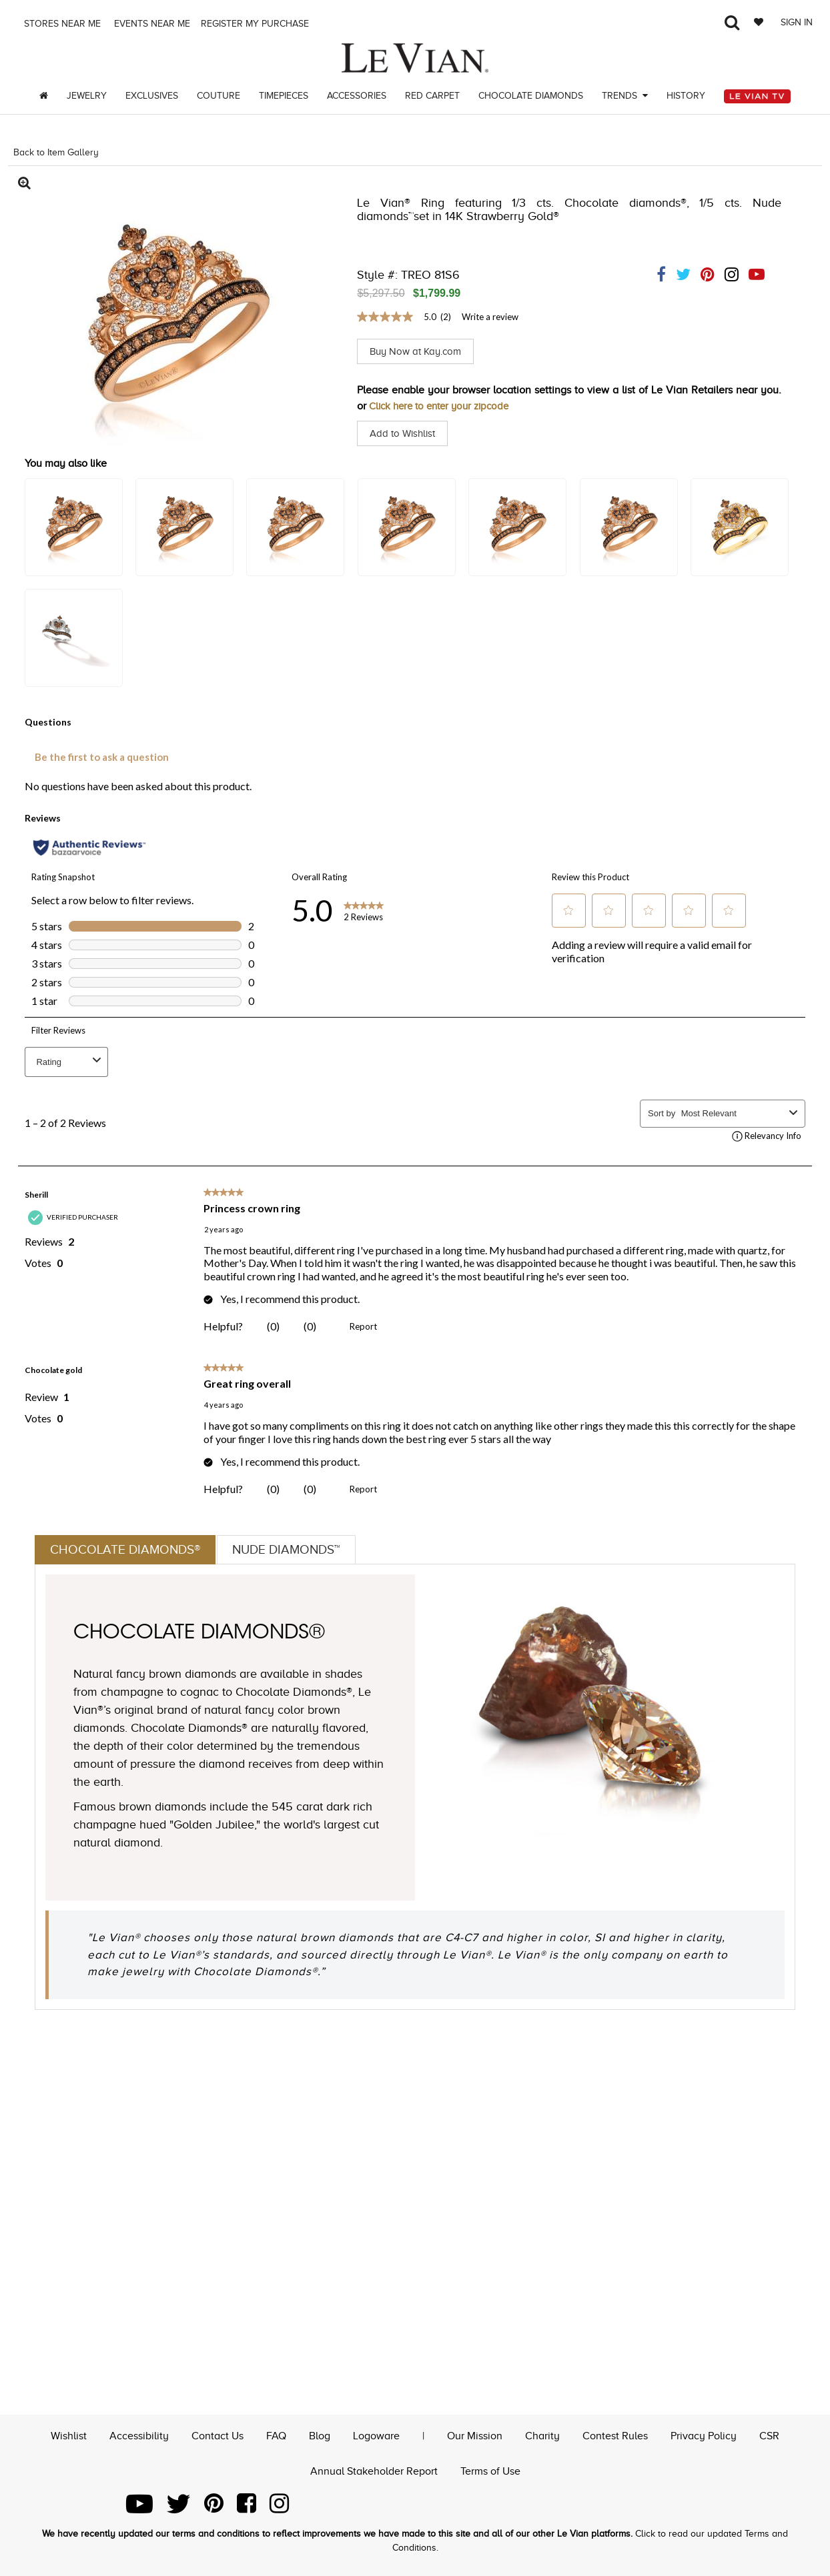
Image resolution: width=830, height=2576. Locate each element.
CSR (769, 2435)
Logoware (376, 2435)
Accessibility (139, 2435)
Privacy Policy (704, 2435)
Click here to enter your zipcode (444, 406)
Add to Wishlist (405, 433)
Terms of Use (490, 2470)
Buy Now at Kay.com (419, 351)
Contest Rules (615, 2435)
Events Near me (150, 24)
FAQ (276, 2435)
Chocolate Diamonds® (128, 1550)
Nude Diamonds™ (295, 1550)
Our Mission (474, 2435)
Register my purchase (256, 24)
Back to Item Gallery (56, 152)
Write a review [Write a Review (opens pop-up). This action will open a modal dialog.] (490, 316)
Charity (542, 2435)
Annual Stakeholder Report (374, 2470)
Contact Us (217, 2435)
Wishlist (69, 2435)
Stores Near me (61, 24)
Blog (319, 2435)
